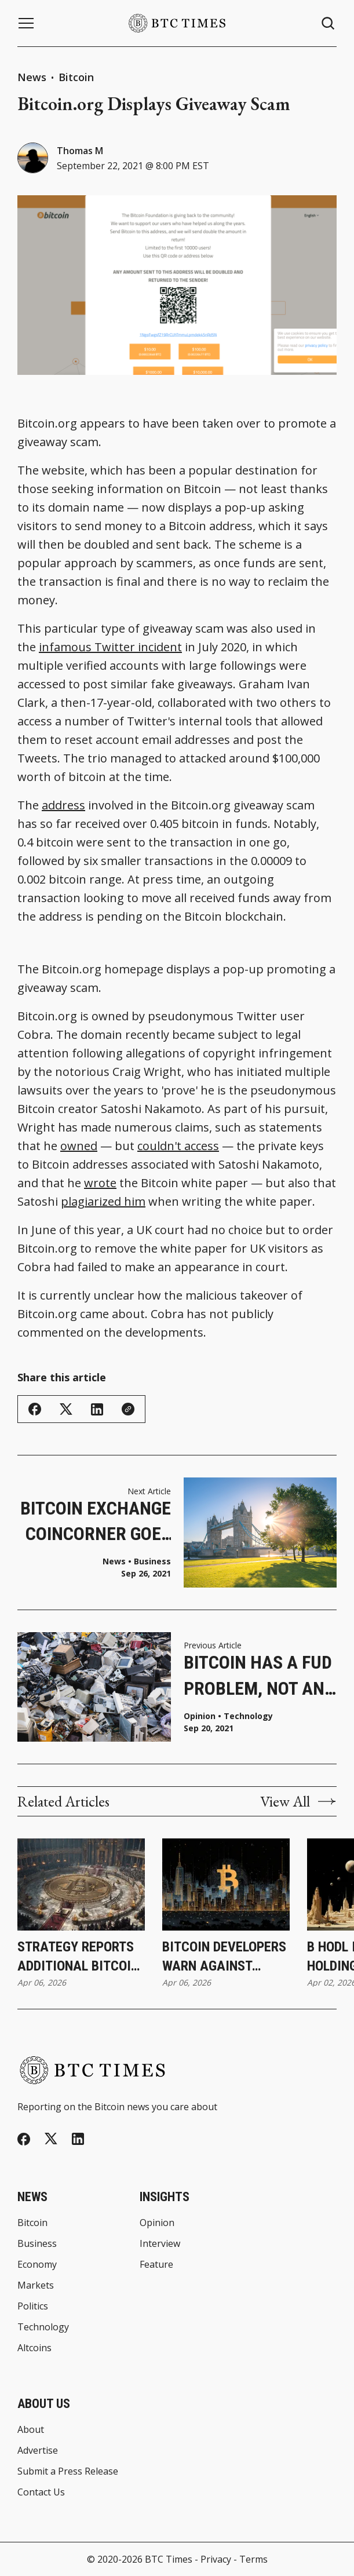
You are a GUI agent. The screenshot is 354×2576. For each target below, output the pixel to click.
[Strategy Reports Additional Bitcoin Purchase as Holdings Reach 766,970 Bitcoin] (81, 1884)
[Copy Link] (128, 1409)
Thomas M (80, 150)
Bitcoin (76, 77)
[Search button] (328, 23)
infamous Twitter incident (110, 647)
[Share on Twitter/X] (66, 1409)
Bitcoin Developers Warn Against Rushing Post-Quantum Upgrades (224, 1957)
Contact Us (41, 2492)
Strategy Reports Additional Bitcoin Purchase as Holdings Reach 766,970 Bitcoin (78, 1957)
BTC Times (168, 2559)
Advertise (37, 2450)
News (31, 77)
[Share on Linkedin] (97, 1409)
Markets (35, 2285)
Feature (156, 2264)
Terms (253, 2559)
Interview (160, 2243)
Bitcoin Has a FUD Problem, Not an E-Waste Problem (258, 1676)
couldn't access (178, 1146)
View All (298, 1801)
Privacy (215, 2559)
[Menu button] (26, 23)
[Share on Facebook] (34, 1409)
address (63, 805)
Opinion (200, 1716)
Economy (37, 2264)
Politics (32, 2306)
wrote (100, 1183)
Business (152, 1561)
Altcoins (34, 2347)
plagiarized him (103, 1201)
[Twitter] (51, 2139)
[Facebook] (23, 2139)
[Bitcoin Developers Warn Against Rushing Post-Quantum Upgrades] (226, 1884)
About (30, 2429)
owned (78, 1146)
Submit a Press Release (67, 2471)
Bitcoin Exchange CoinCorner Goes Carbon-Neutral (95, 1522)
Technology (248, 1716)
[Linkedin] (78, 2139)
